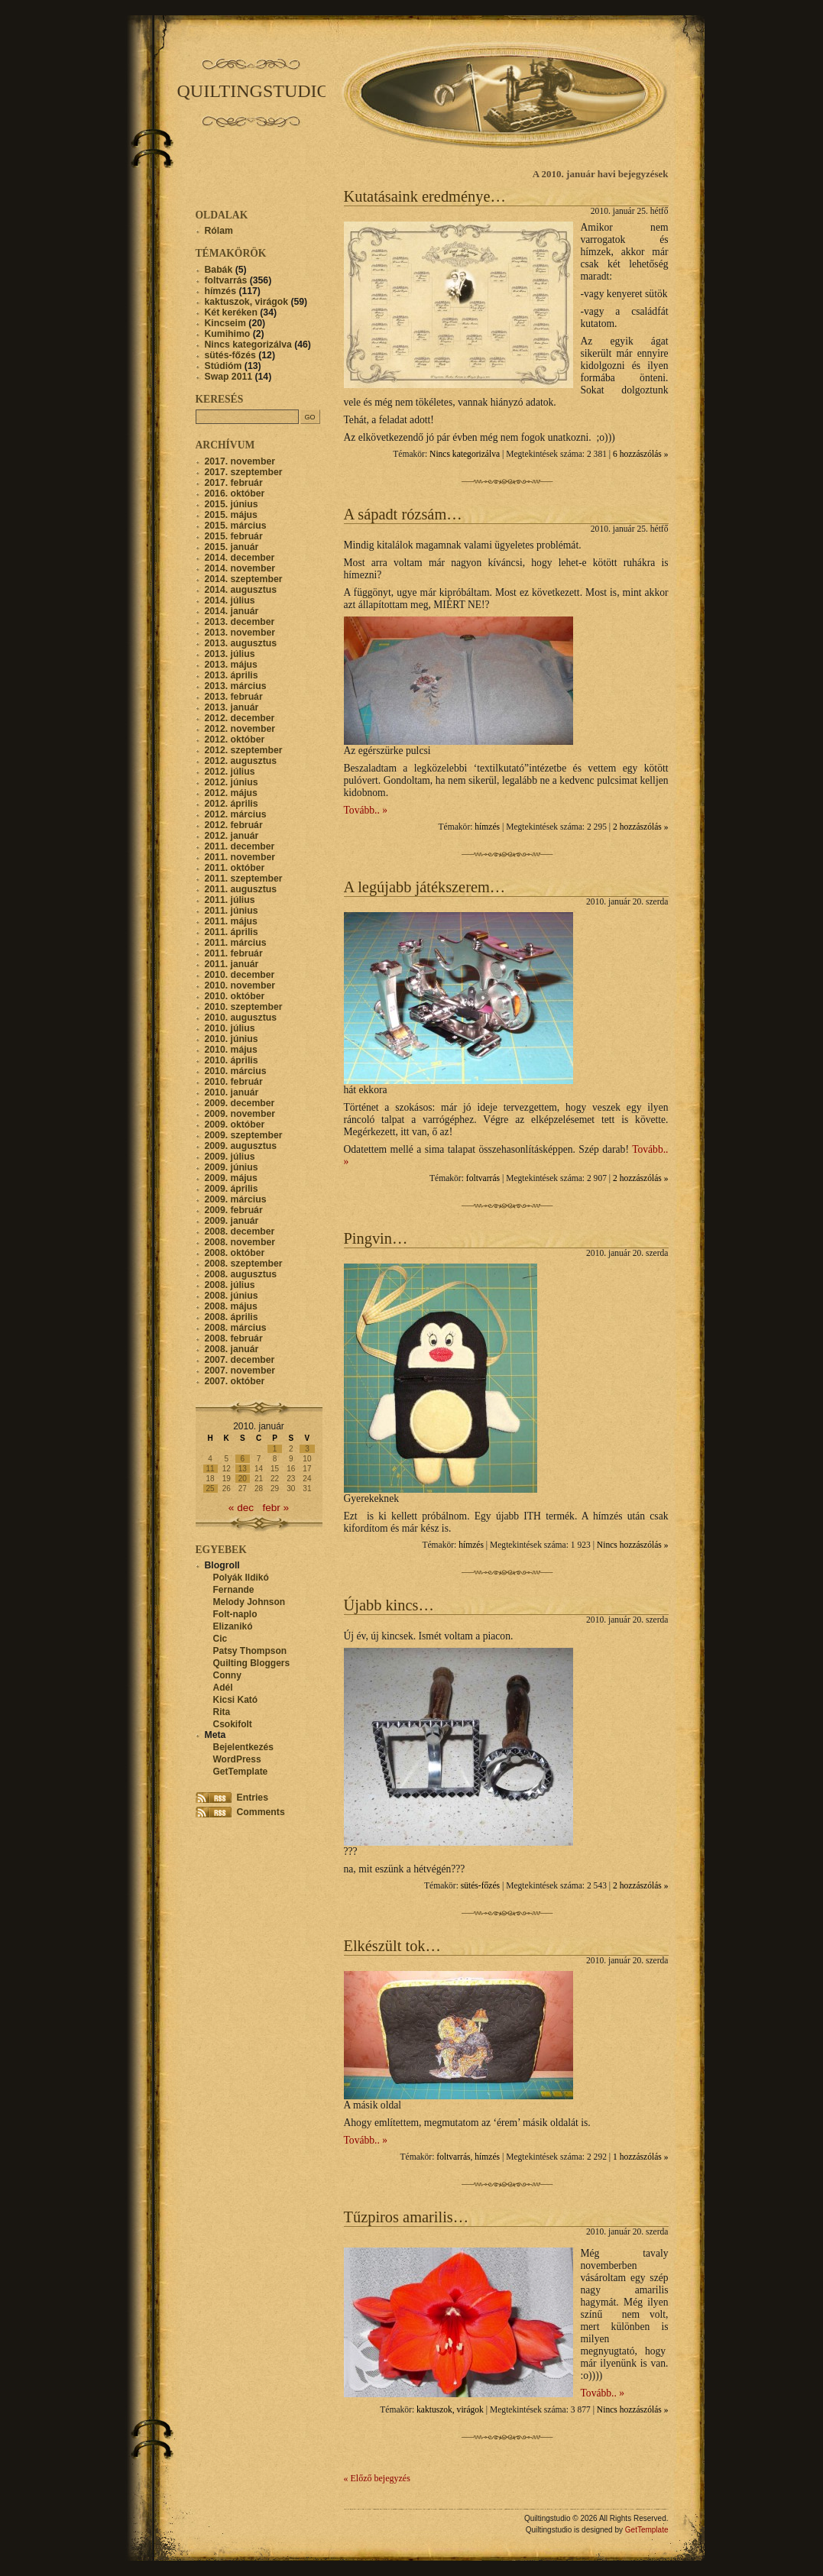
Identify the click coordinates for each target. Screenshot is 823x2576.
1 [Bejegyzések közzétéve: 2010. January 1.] (275, 1449)
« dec (241, 1507)
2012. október (235, 739)
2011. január (232, 964)
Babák (219, 269)
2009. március (236, 1199)
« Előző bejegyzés (377, 2478)
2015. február (234, 536)
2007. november (240, 1370)
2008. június (231, 1295)
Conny (227, 1675)
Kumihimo (228, 333)
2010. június (231, 1039)
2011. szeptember (244, 878)
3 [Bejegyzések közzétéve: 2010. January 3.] (307, 1449)
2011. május (231, 921)
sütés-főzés (480, 1886)
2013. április (231, 675)
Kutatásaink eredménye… (425, 196)
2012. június (231, 782)
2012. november (240, 728)
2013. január (232, 707)
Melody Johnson (249, 1602)
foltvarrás (483, 1178)
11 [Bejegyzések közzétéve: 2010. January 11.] (210, 1468)
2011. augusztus (241, 889)
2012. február (234, 825)
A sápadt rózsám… (403, 514)
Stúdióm (223, 366)
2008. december (240, 1231)
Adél (223, 1687)
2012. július (230, 771)
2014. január (232, 611)
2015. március (236, 525)
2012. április (231, 803)
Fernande (233, 1589)
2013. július (230, 654)
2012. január (232, 835)
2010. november (240, 985)
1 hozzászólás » (640, 2157)
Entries (252, 1797)
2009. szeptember (244, 1135)
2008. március (236, 1327)
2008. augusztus (241, 1274)
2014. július (230, 600)
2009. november (240, 1113)
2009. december (240, 1103)
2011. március (236, 942)
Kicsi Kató (235, 1699)
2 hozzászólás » (640, 827)
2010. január (232, 1092)
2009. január (232, 1220)
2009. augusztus (241, 1146)
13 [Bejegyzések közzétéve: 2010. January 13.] (242, 1468)
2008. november (240, 1242)
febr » (275, 1507)
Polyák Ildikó (241, 1577)
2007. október (235, 1381)
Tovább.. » (366, 810)
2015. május (231, 515)
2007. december (240, 1359)
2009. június (231, 1167)
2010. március (236, 1071)
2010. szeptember (244, 1007)
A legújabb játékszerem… (425, 887)
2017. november (240, 461)
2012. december (240, 718)
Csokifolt (232, 1724)
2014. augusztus (241, 589)
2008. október (235, 1253)
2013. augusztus (241, 643)
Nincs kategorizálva (464, 454)
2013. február (234, 696)
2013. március (236, 686)
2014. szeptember (244, 579)
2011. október (235, 867)
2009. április (231, 1188)
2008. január (232, 1349)
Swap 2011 (229, 376)
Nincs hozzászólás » (633, 1545)
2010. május (231, 1049)
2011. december (240, 846)
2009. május (231, 1178)
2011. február (234, 953)
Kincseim (225, 323)
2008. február (234, 1338)
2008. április (231, 1317)
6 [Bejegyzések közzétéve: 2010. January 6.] (243, 1459)
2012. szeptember (244, 750)
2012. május (231, 793)
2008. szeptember (244, 1263)
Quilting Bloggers (251, 1663)
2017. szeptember (244, 472)
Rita (222, 1712)
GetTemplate (240, 1771)
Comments (261, 1812)
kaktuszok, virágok (450, 2410)
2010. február (234, 1081)
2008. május (231, 1306)
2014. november (240, 568)
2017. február (234, 482)
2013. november (240, 632)
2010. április (231, 1060)
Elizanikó (233, 1626)
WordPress (237, 1759)
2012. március (236, 814)
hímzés (487, 827)
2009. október (235, 1124)
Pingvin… (376, 1238)
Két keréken (231, 312)
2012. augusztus (241, 761)
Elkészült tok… (392, 1945)
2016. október (235, 493)
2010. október (235, 996)
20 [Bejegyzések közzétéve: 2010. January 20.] (242, 1478)
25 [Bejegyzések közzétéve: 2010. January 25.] (210, 1488)
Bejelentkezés (243, 1747)
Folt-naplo (235, 1614)
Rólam (219, 230)
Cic (220, 1638)
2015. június (231, 504)
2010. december (240, 974)
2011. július (230, 900)
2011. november (240, 857)
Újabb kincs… (389, 1605)
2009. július (230, 1156)
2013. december (240, 621)
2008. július (230, 1285)
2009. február (234, 1210)
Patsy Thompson (250, 1651)
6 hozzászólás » (640, 454)
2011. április (231, 932)
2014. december (240, 557)
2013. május (231, 664)
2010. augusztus (241, 1017)
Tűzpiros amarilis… (406, 2217)
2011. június (231, 910)
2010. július (230, 1028)
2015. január (232, 547)
